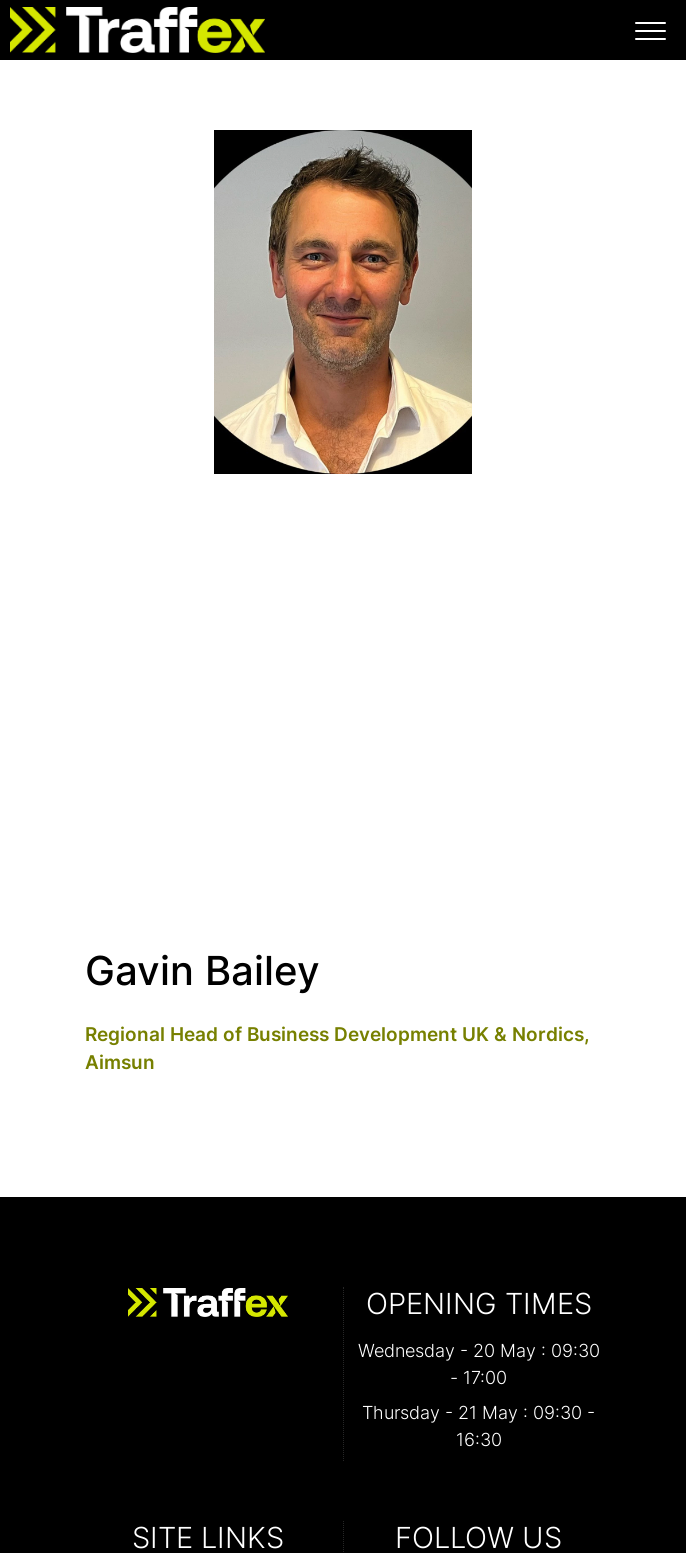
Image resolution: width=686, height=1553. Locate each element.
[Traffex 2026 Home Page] (132, 25)
